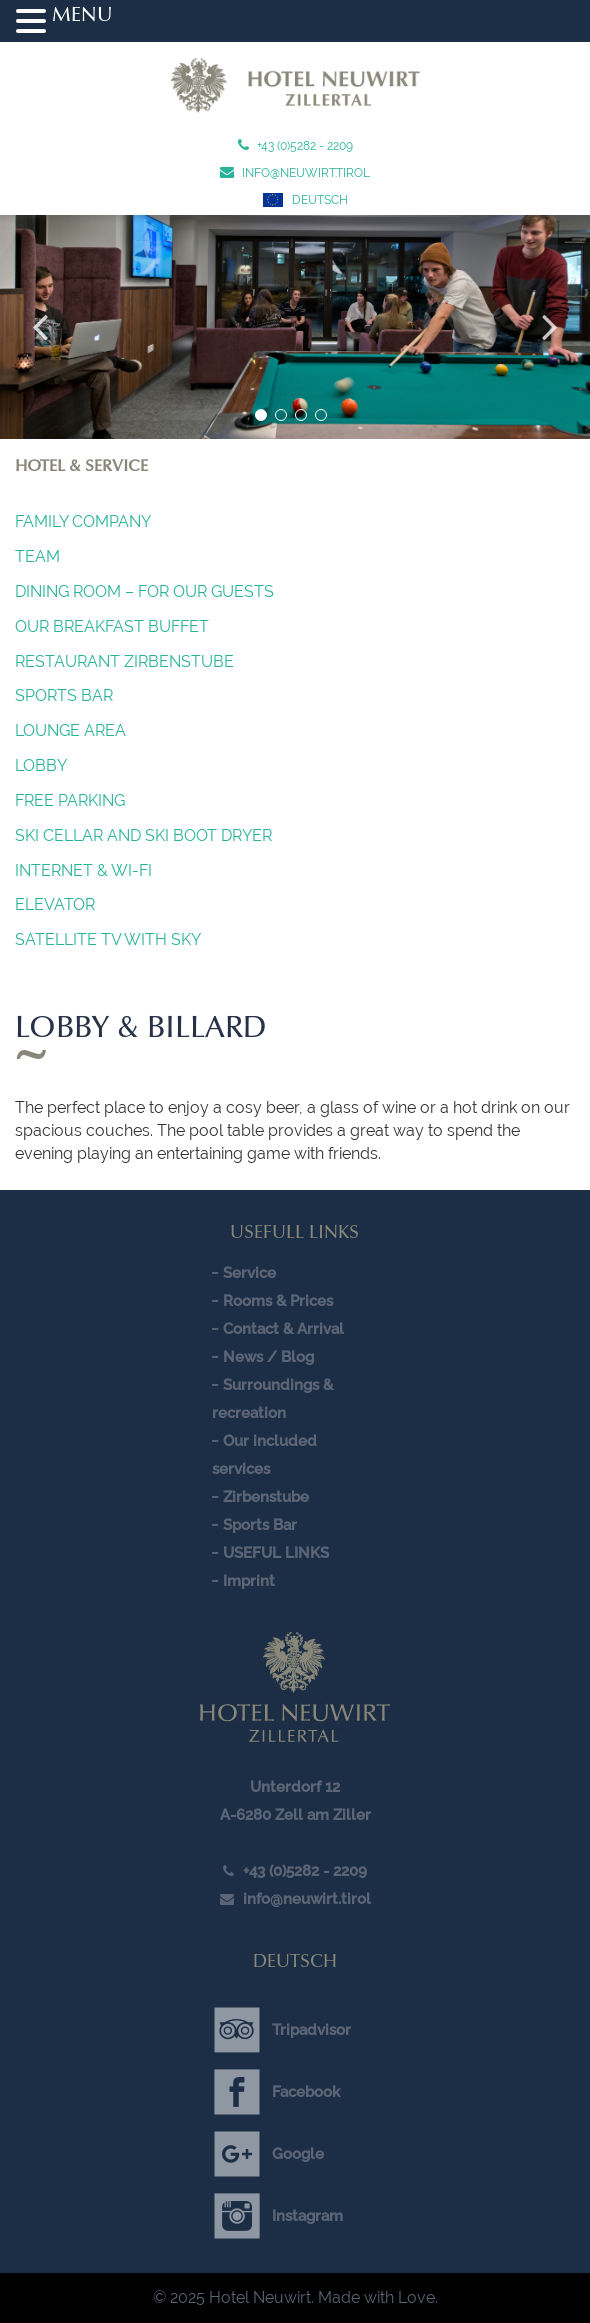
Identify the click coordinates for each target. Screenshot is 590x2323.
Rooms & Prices (278, 1301)
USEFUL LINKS (276, 1553)
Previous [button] (40, 327)
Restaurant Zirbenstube (124, 661)
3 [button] (301, 415)
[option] (295, 327)
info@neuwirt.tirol (304, 173)
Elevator (55, 904)
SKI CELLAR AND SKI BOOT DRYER (143, 835)
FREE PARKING (70, 800)
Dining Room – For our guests (144, 591)
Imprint (249, 1581)
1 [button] (261, 415)
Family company (83, 521)
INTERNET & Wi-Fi (83, 870)
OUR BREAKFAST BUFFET (112, 626)
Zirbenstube (266, 1497)
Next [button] (550, 327)
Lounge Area (70, 730)
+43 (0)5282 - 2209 (303, 146)
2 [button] (281, 415)
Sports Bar (64, 695)
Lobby (41, 765)
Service (249, 1273)
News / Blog (268, 1357)
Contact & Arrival (283, 1329)
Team (37, 556)
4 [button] (321, 415)
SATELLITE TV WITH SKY (108, 939)
